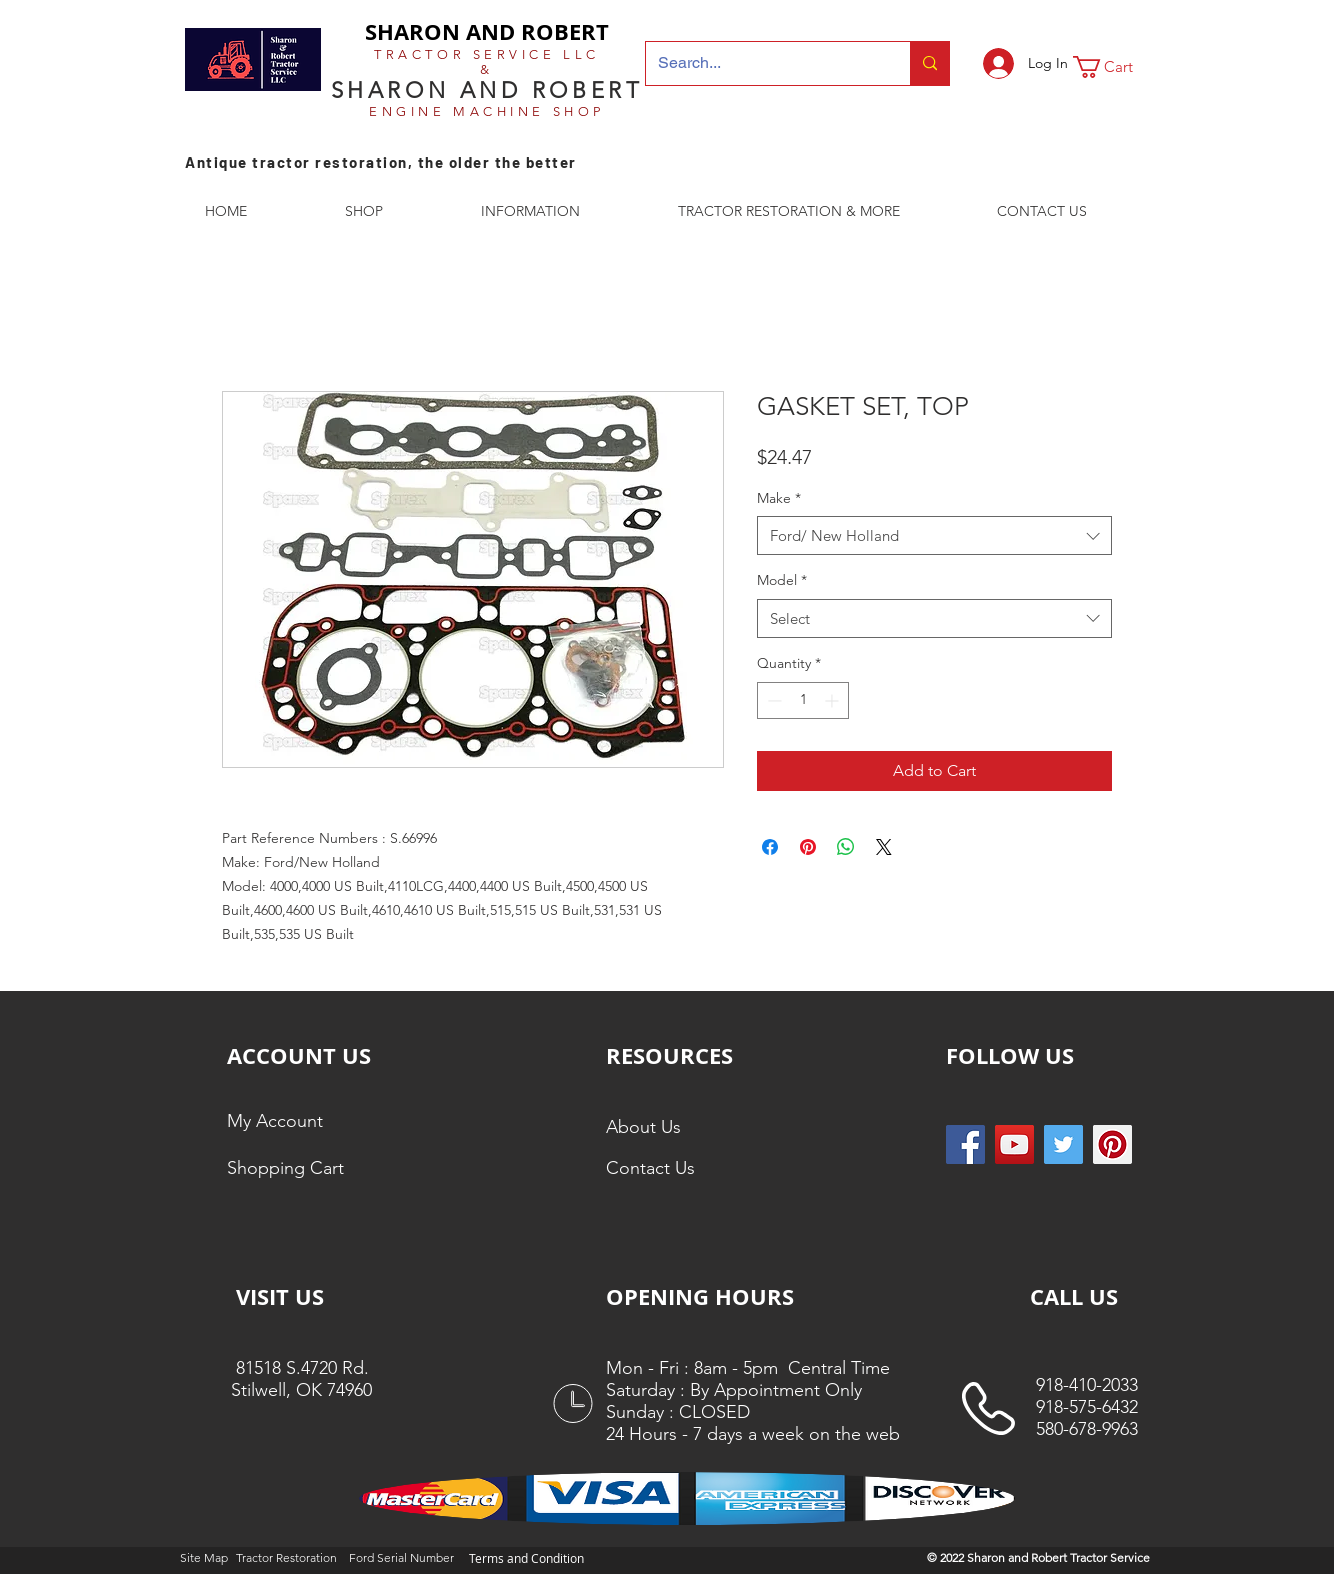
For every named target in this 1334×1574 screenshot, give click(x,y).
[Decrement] (772, 700)
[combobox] (934, 535)
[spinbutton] (803, 700)
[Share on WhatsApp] (846, 847)
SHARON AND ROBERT (487, 31)
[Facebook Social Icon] (965, 1144)
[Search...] (763, 63)
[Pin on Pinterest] (808, 847)
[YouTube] (1014, 1144)
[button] (1116, 67)
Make (779, 498)
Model (782, 580)
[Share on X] (884, 847)
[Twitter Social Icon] (1063, 1144)
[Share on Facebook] (770, 847)
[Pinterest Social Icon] (1112, 1144)
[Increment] (833, 700)
